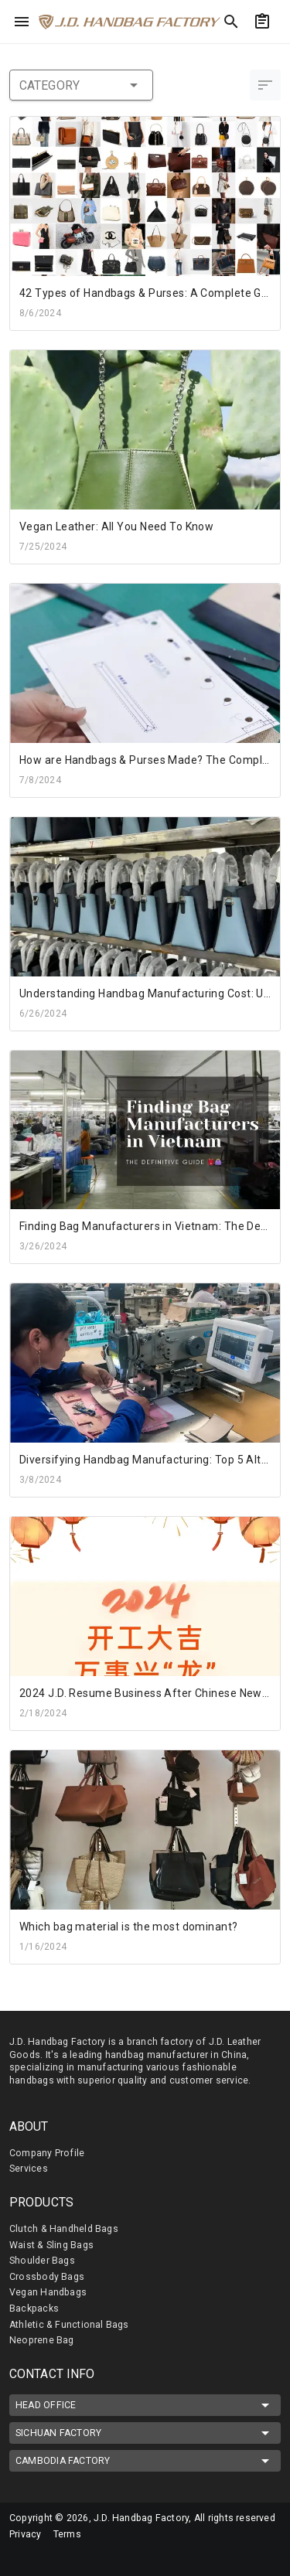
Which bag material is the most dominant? (128, 1926)
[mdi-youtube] (84, 2557)
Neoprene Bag (41, 2340)
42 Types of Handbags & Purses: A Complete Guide (151, 293)
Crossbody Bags (46, 2276)
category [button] (81, 85)
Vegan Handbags (48, 2292)
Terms (67, 2534)
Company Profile (46, 2153)
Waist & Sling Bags (51, 2245)
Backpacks (34, 2308)
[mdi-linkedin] (52, 2557)
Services (28, 2168)
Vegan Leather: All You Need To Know (116, 526)
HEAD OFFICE (145, 2405)
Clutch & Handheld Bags (63, 2228)
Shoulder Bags (42, 2260)
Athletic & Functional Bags (69, 2324)
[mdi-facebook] (19, 2557)
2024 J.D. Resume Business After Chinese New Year (154, 1693)
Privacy (25, 2534)
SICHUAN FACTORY (145, 2433)
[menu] (21, 21)
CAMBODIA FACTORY (145, 2461)
